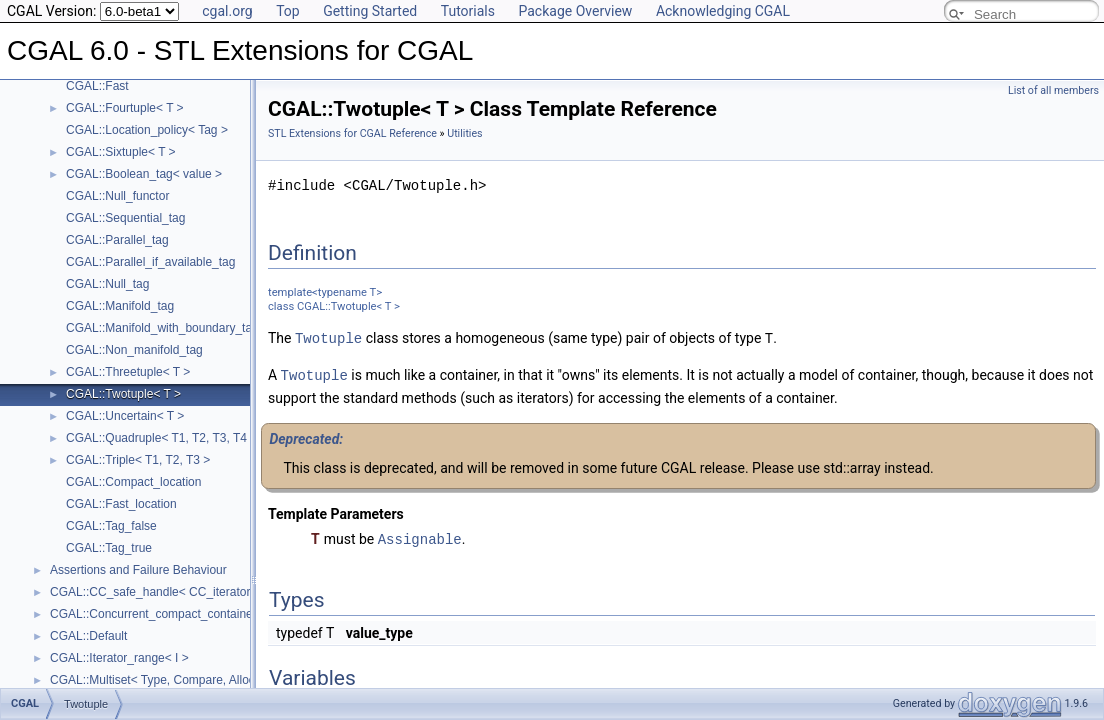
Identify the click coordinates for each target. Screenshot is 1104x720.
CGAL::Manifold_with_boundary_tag (162, 328)
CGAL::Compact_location (133, 482)
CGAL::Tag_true (109, 548)
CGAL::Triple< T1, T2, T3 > (138, 460)
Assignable (420, 536)
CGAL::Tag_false (111, 526)
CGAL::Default (88, 636)
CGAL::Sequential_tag (125, 218)
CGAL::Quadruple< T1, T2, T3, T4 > (161, 438)
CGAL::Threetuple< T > (128, 372)
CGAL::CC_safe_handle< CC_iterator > (155, 592)
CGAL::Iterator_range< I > (119, 658)
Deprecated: (306, 437)
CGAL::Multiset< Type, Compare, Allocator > (168, 680)
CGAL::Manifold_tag (120, 306)
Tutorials (468, 11)
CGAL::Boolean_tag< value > (144, 174)
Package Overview (575, 11)
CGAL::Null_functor (117, 196)
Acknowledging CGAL (723, 11)
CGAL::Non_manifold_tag (134, 350)
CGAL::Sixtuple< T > (121, 152)
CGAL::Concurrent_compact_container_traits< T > (183, 614)
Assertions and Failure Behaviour (138, 570)
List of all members (1053, 90)
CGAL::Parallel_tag (117, 240)
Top (288, 11)
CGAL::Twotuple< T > (123, 394)
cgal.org (227, 11)
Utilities (464, 133)
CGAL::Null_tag (107, 284)
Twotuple (328, 337)
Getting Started (370, 11)
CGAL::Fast (97, 86)
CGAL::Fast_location (121, 504)
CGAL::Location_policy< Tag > (147, 130)
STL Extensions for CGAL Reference (352, 133)
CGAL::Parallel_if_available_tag (150, 262)
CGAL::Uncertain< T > (125, 416)
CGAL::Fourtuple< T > (125, 108)
